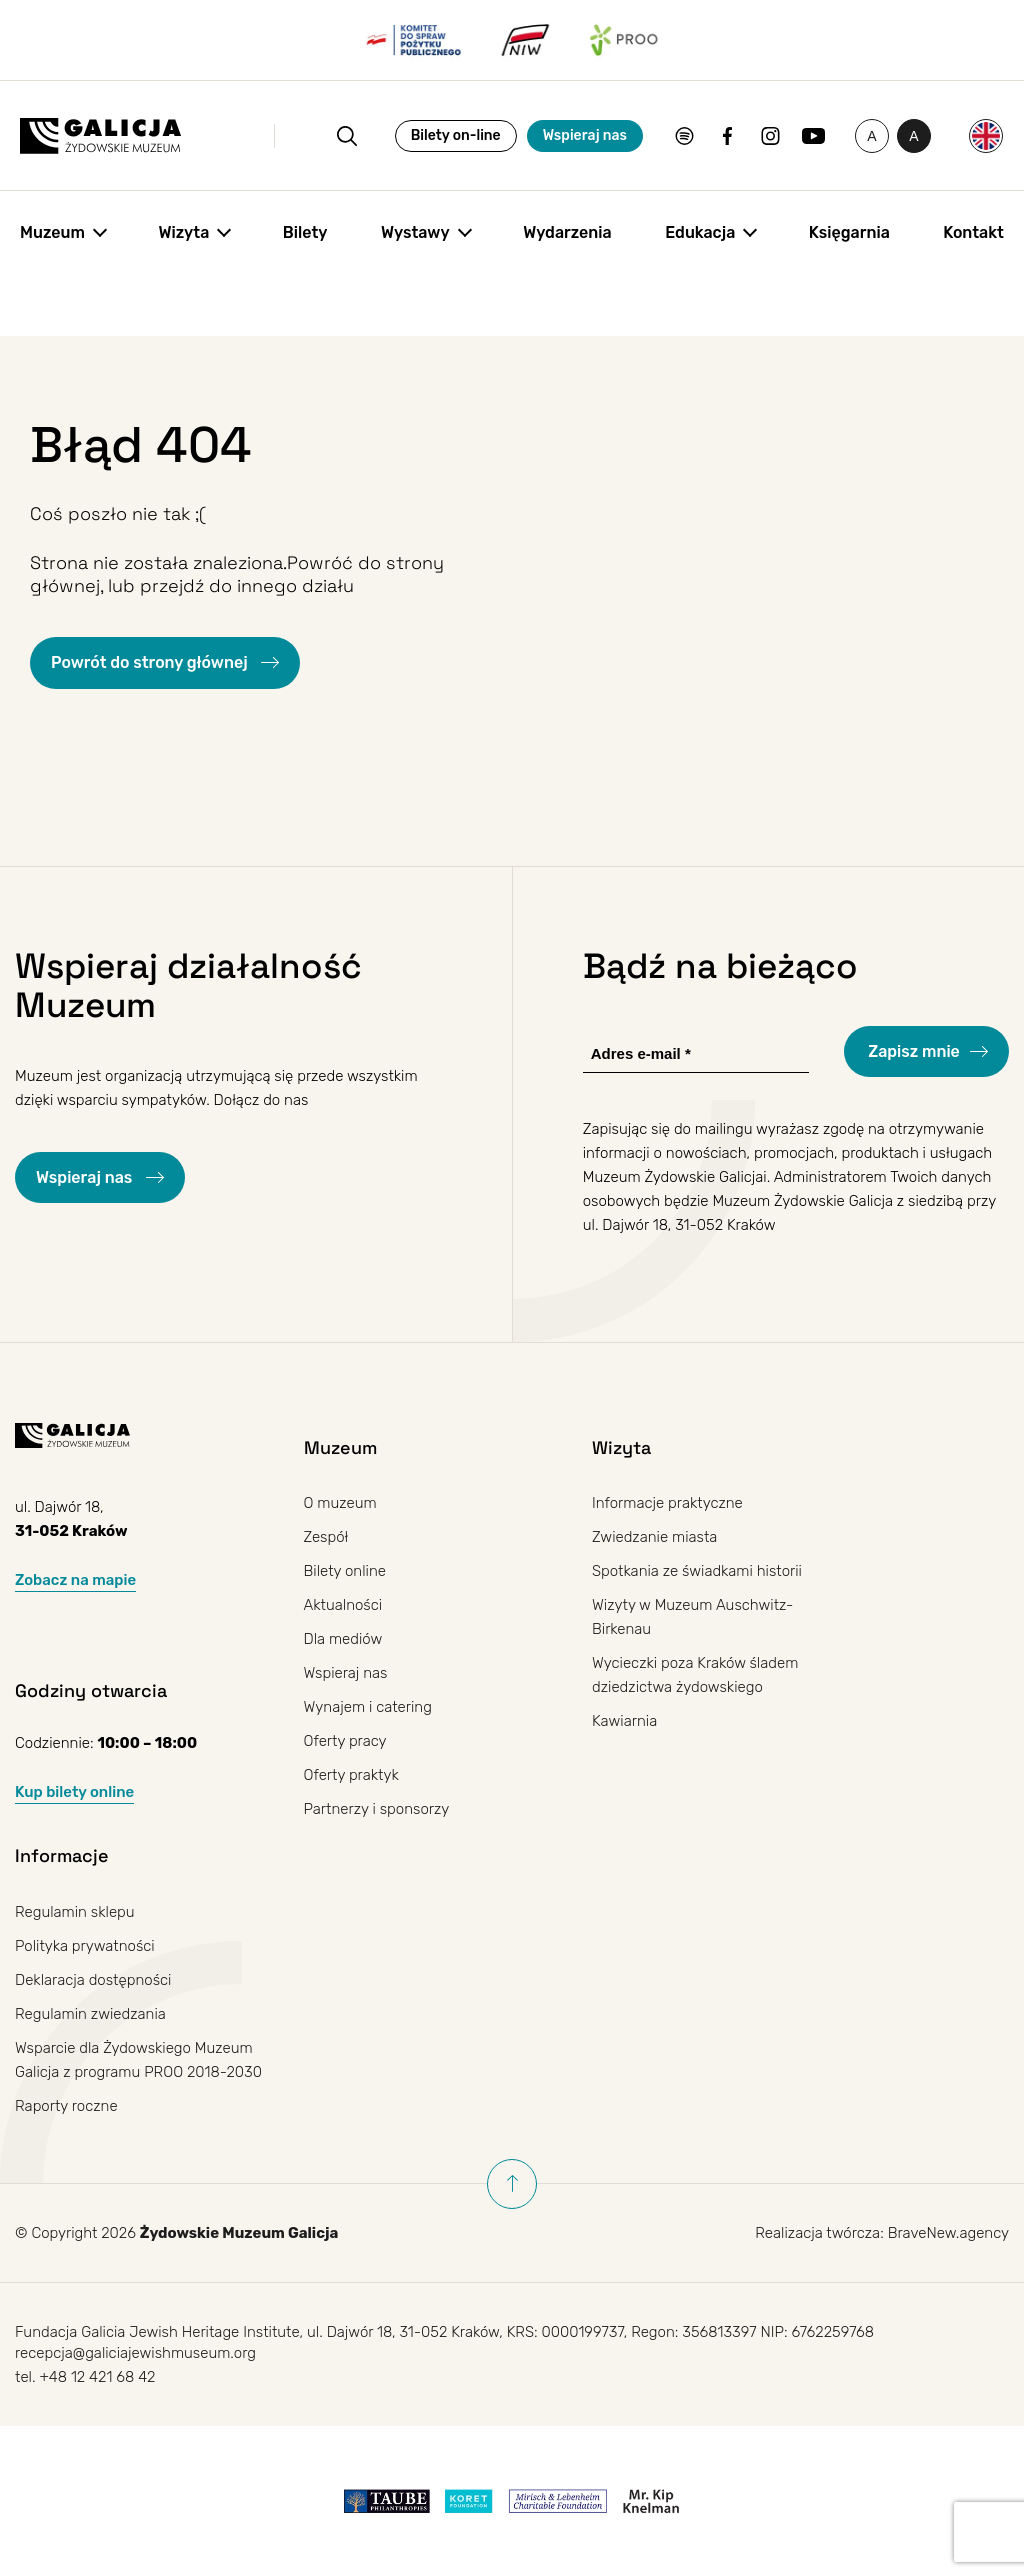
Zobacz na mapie (75, 1580)
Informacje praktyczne (667, 1503)
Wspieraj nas (585, 135)
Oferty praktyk (351, 1775)
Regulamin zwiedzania (90, 2014)
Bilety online (345, 1571)
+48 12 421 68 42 (97, 2377)
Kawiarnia (624, 1721)
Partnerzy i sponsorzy (377, 1809)
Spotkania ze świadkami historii (697, 1571)
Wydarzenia (567, 232)
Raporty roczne (66, 2106)
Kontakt (973, 232)
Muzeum (52, 232)
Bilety (305, 232)
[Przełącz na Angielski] (986, 136)
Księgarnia (849, 232)
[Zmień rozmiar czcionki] (872, 136)
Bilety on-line (456, 135)
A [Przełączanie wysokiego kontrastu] (920, 140)
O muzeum (340, 1503)
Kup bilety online (74, 1792)
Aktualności (343, 1605)
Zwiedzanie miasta (654, 1537)
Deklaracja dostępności (93, 1980)
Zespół (326, 1537)
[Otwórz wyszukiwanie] (347, 136)
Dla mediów (343, 1639)
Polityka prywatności (85, 1946)
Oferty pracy (345, 1741)
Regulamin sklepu (75, 1912)
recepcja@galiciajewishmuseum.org (135, 2353)
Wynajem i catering (368, 1707)
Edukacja (700, 232)
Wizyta (183, 232)
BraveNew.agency (948, 2233)
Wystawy (415, 232)
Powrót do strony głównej (151, 662)
